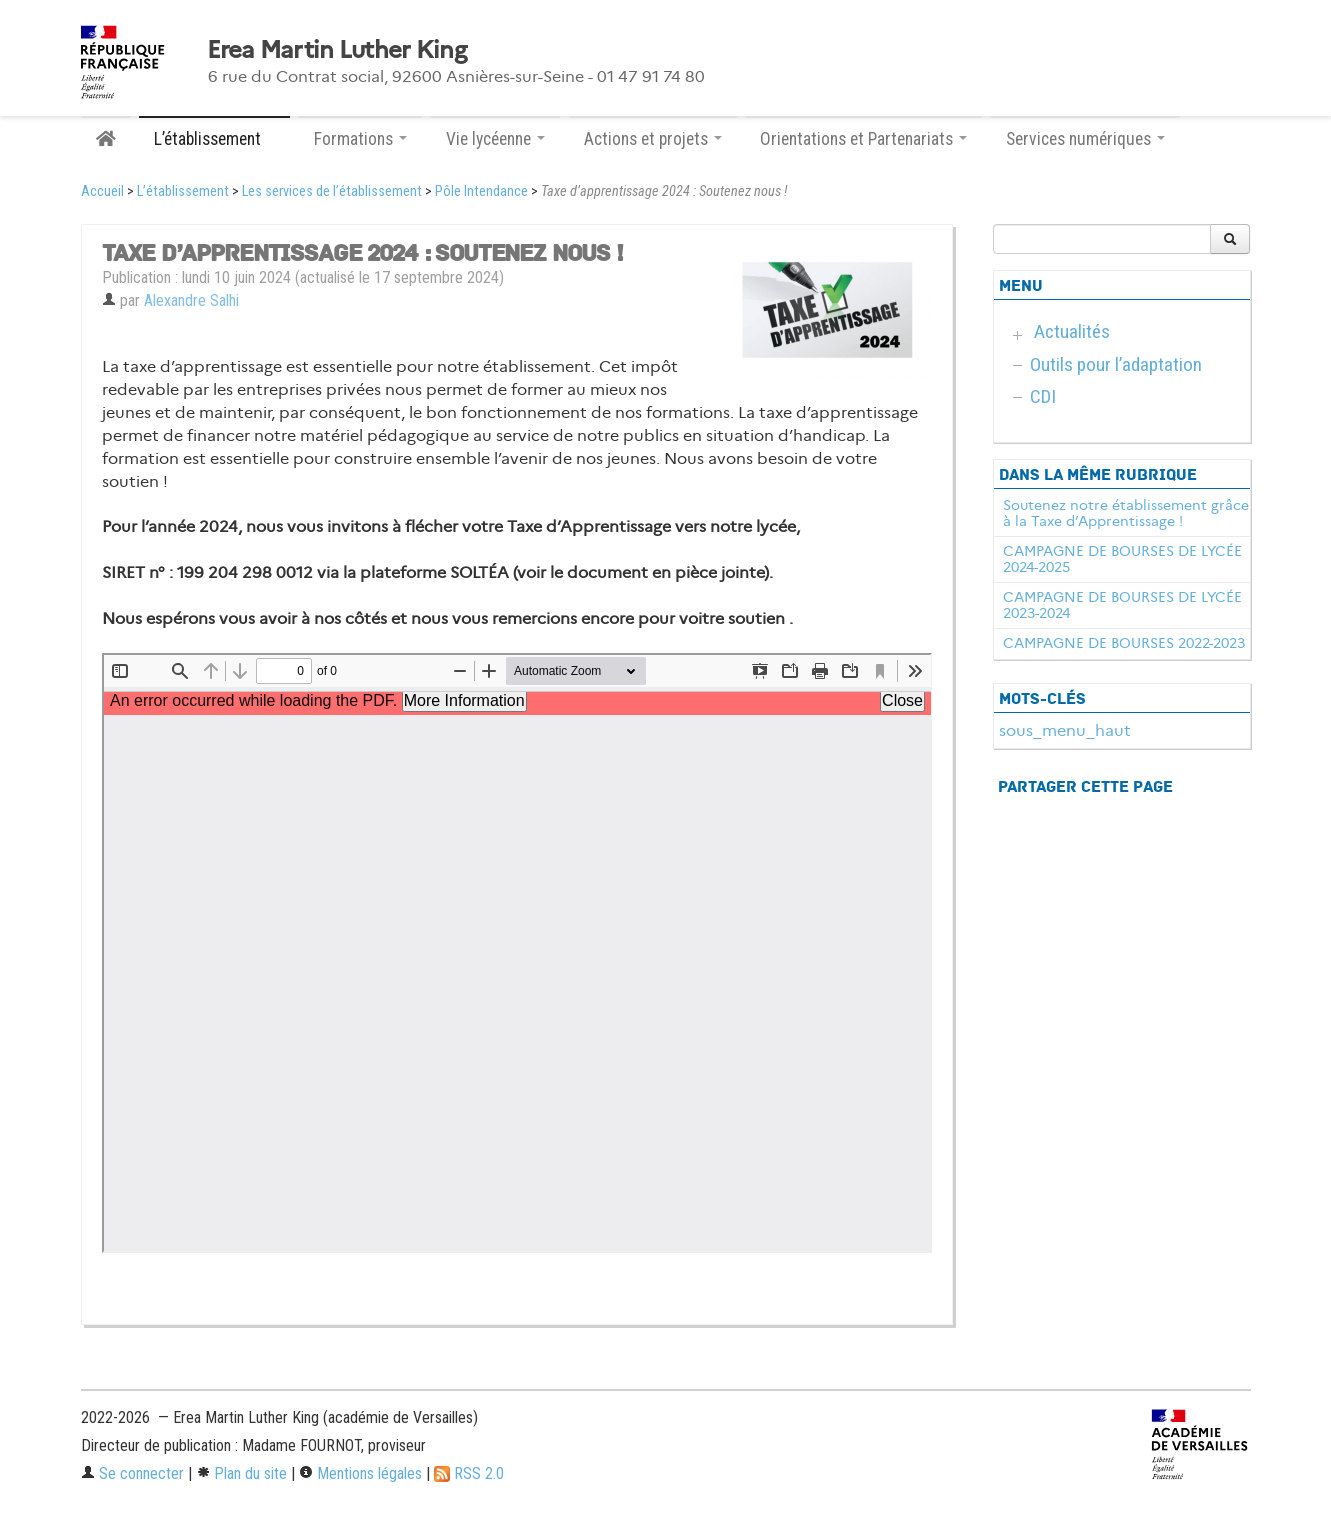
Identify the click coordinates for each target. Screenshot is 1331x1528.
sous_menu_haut (1065, 730)
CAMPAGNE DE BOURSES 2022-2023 (1124, 643)
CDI (1043, 396)
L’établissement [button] (214, 139)
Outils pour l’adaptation (1116, 364)
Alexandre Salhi (191, 300)
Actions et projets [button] (653, 139)
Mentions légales (360, 1473)
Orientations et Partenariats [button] (863, 139)
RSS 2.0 (469, 1473)
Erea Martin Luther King (336, 50)
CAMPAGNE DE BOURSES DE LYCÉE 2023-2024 (1122, 605)
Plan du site (241, 1473)
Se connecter (132, 1473)
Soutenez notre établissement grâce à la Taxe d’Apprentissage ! (1126, 513)
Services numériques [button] (1085, 139)
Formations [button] (360, 139)
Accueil (102, 191)
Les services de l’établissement (332, 191)
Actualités (1072, 331)
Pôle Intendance (481, 191)
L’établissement (183, 191)
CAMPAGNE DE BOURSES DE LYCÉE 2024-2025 (1122, 559)
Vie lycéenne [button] (495, 139)
